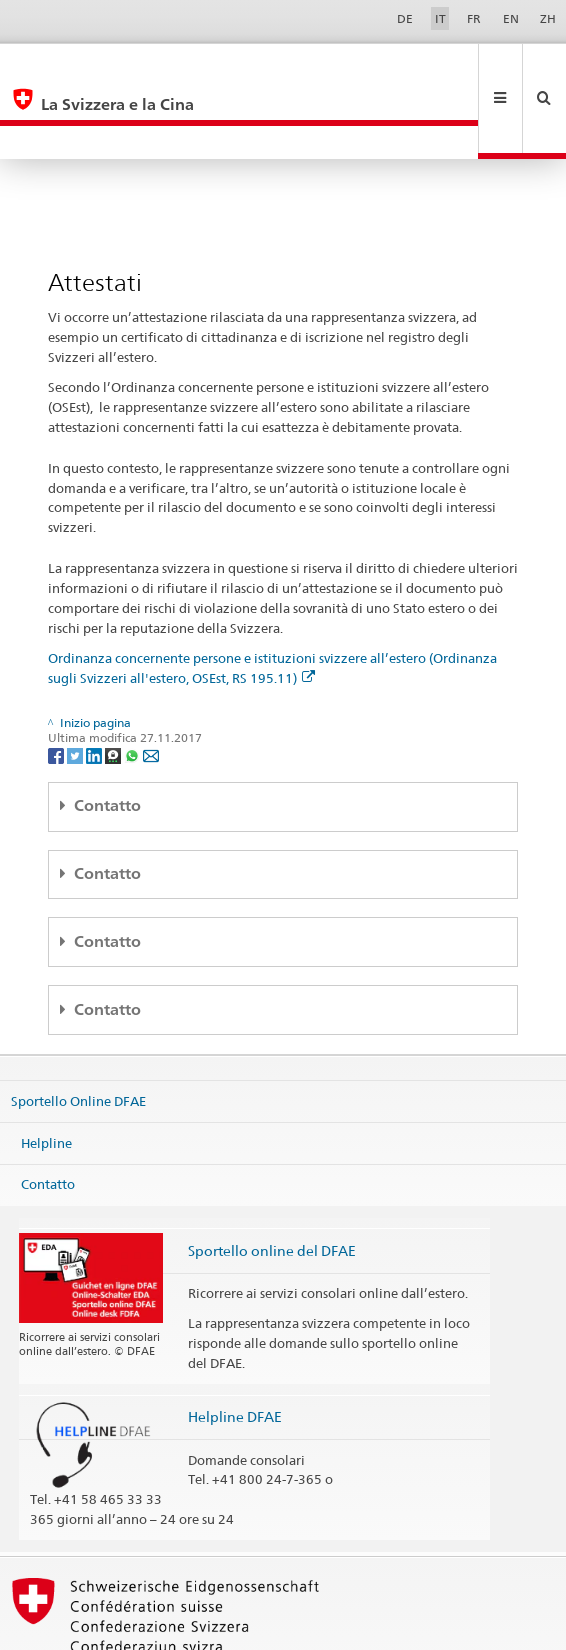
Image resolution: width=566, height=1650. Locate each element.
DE (405, 18)
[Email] (151, 687)
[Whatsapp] (133, 687)
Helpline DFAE (235, 1349)
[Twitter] (76, 687)
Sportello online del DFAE (272, 1183)
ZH (548, 18)
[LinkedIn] (95, 687)
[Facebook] (57, 687)
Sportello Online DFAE (78, 1034)
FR (474, 18)
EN (511, 18)
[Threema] (114, 687)
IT (440, 18)
